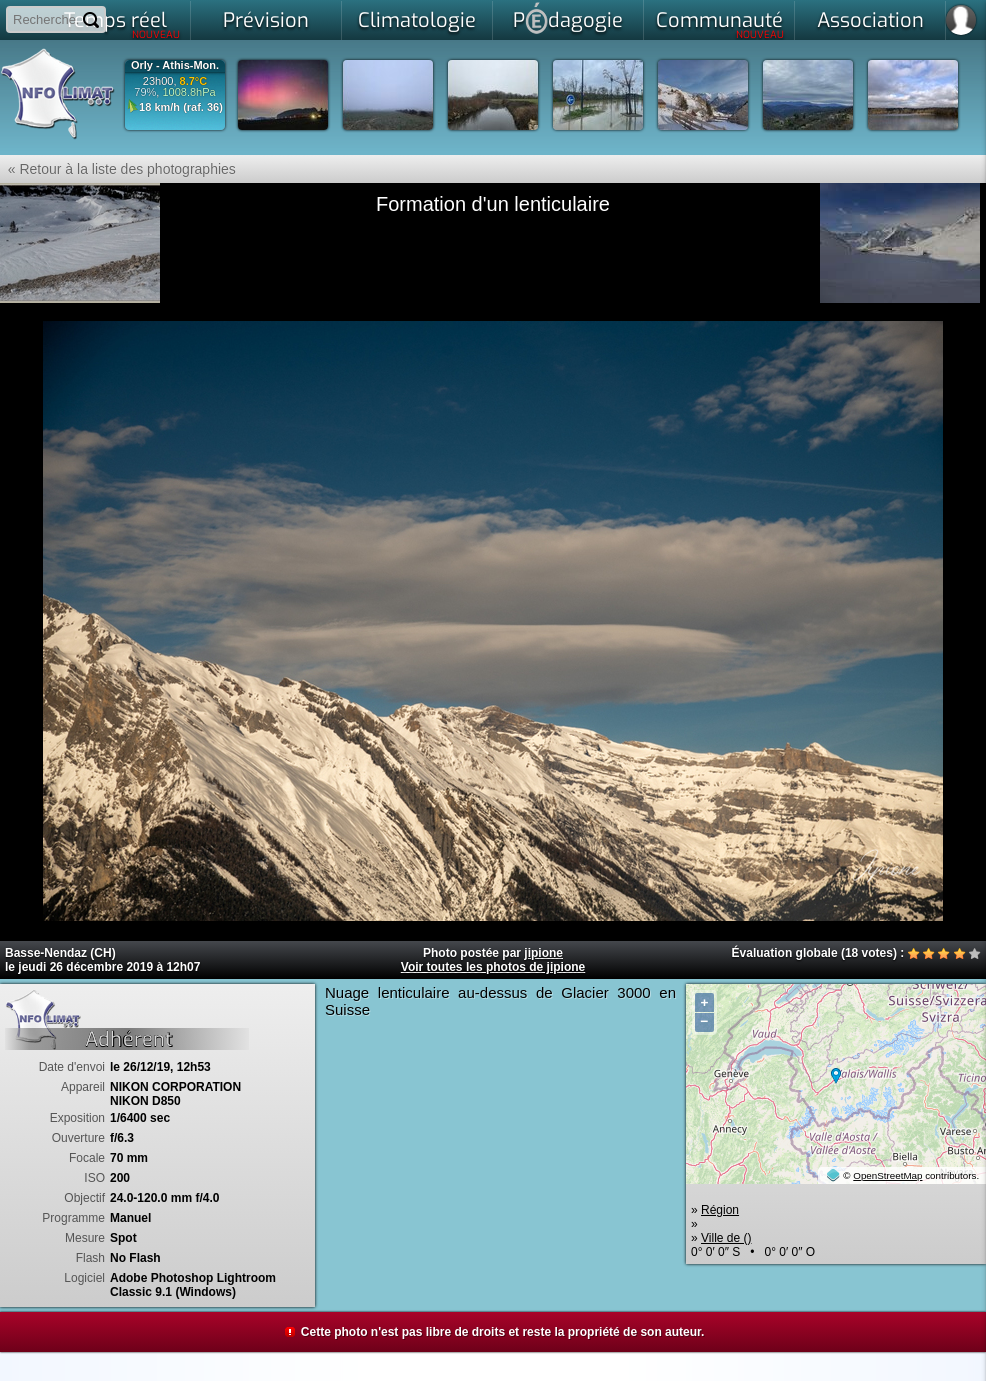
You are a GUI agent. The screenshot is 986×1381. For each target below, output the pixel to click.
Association (870, 20)
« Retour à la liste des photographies (118, 169)
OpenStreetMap (887, 1175)
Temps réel (122, 24)
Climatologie (417, 20)
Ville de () (726, 1238)
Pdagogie (568, 18)
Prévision (266, 20)
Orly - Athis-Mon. (175, 65)
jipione (543, 953)
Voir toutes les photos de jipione (493, 967)
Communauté (720, 24)
